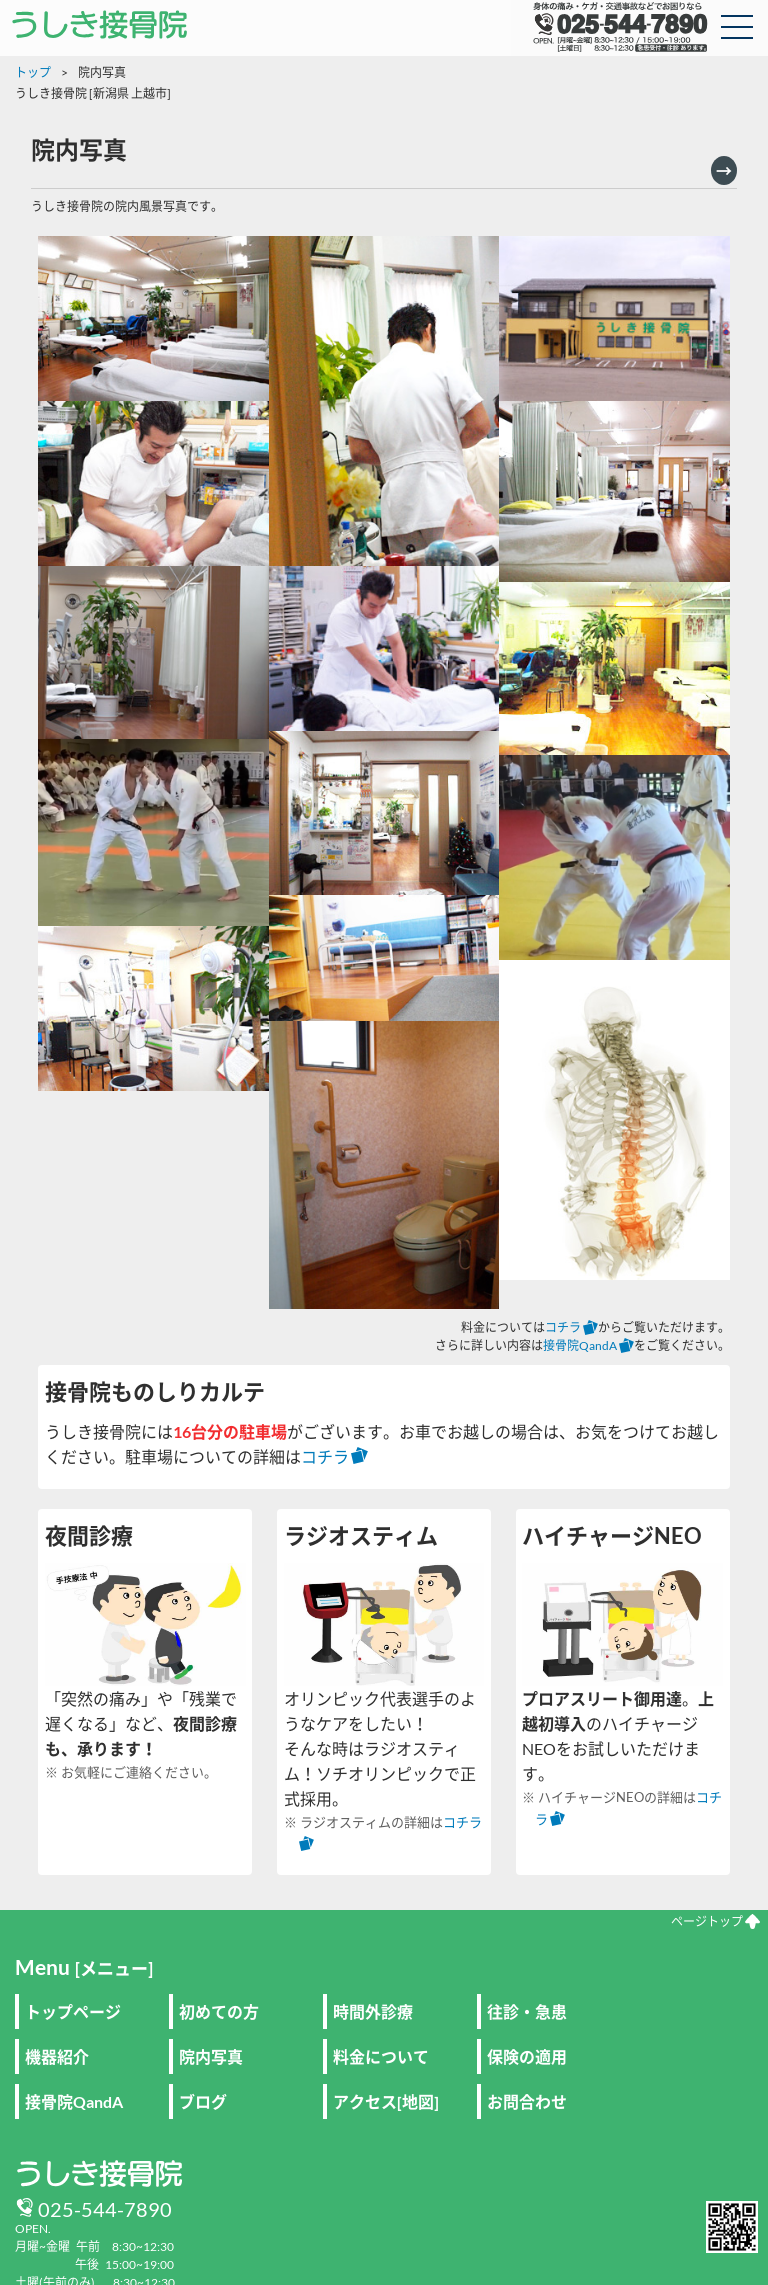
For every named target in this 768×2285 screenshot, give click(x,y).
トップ (33, 72)
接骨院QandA (588, 1345)
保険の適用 (527, 2056)
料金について (381, 2056)
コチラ (571, 1327)
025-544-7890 (105, 2209)
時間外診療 (373, 2011)
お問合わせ (527, 2101)
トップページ (73, 2011)
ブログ (203, 2101)
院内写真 (211, 2056)
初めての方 (219, 2011)
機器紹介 (57, 2056)
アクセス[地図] (386, 2101)
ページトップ (715, 1921)
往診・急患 (527, 2011)
